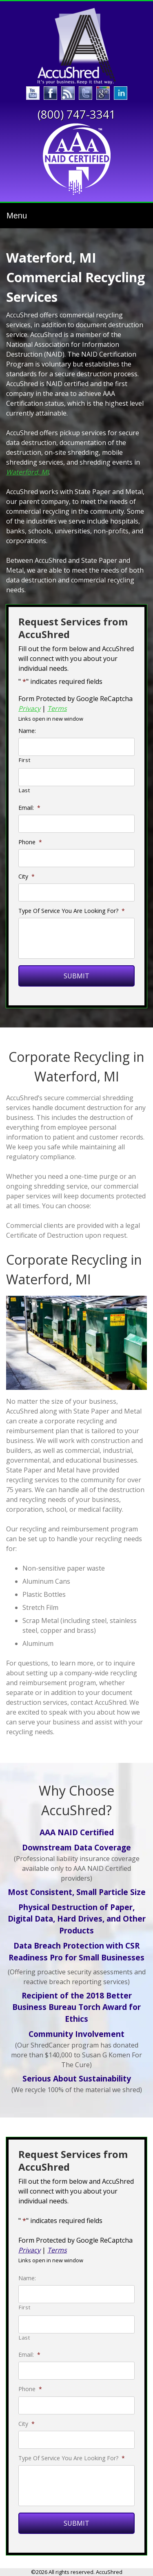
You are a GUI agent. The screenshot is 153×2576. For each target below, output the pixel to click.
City (26, 876)
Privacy (29, 708)
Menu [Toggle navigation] (17, 215)
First (24, 760)
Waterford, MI (27, 472)
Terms (57, 708)
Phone (30, 842)
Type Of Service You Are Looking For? (71, 911)
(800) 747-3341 (77, 114)
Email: (29, 807)
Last (24, 790)
